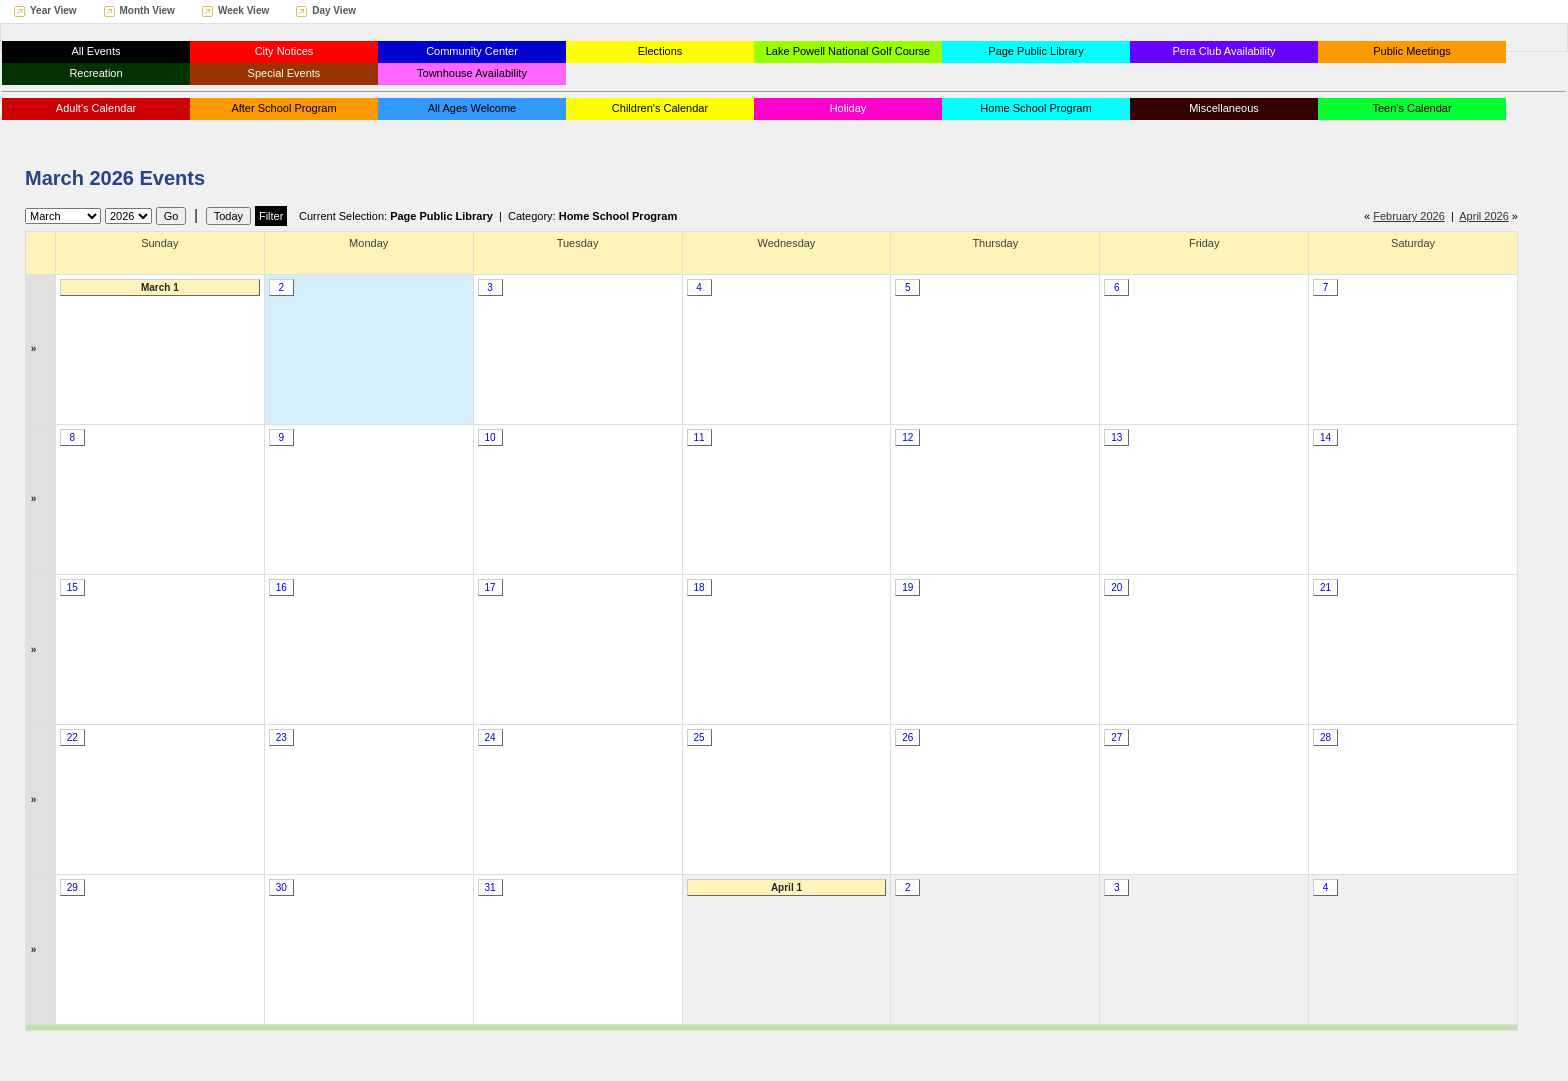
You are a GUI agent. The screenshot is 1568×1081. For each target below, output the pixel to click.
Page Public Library (1035, 51)
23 (281, 737)
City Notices (284, 51)
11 (698, 437)
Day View (334, 10)
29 (72, 887)
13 (1116, 437)
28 (1325, 737)
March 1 (160, 287)
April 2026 (1484, 216)
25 (698, 737)
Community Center (472, 51)
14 (1325, 437)
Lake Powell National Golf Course (848, 51)
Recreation (95, 73)
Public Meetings (1412, 51)
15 (72, 587)
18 (698, 587)
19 (907, 587)
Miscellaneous (1224, 108)
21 (1325, 587)
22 (72, 737)
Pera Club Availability (1223, 51)
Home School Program (1035, 108)
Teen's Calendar (1411, 108)
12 (907, 437)
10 (490, 437)
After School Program (283, 108)
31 (490, 887)
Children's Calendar (660, 108)
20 (1116, 587)
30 (281, 887)
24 (490, 737)
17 (490, 587)
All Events (96, 51)
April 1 (786, 887)
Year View (53, 10)
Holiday (848, 108)
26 (907, 737)
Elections (660, 51)
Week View (243, 10)
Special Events (284, 73)
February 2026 (1409, 216)
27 (1116, 737)
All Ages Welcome (472, 108)
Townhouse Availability (472, 73)
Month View (147, 10)
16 (281, 587)
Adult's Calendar (96, 108)
